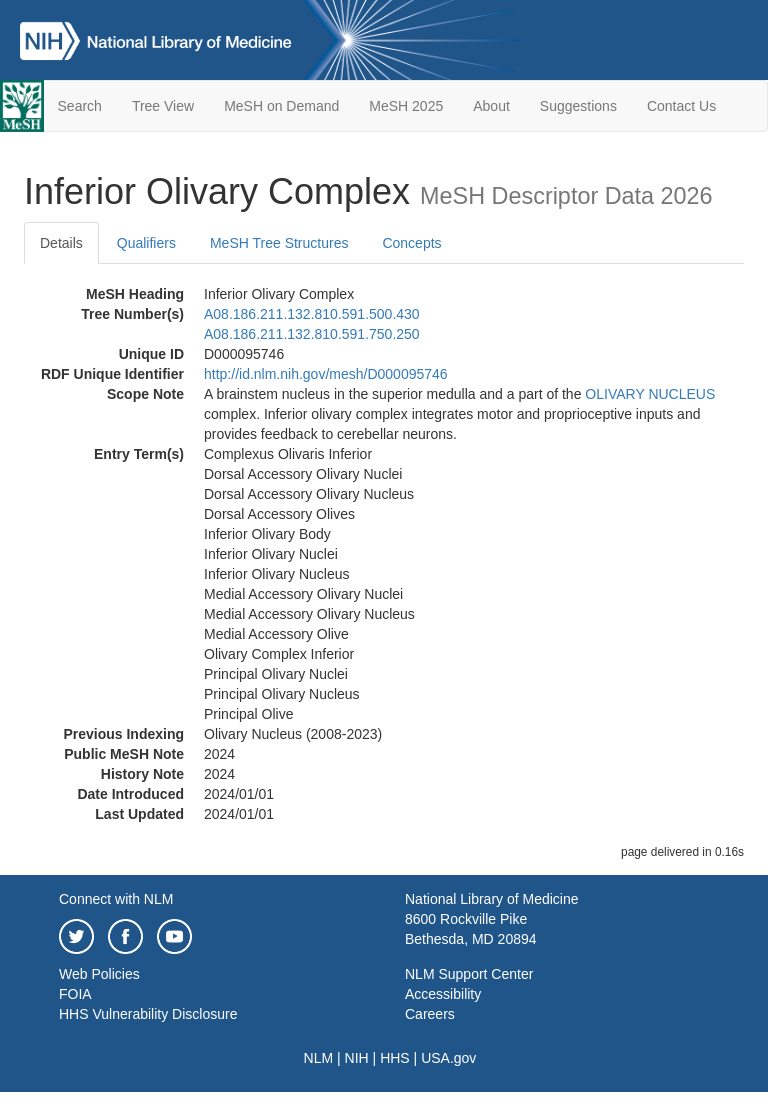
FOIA (75, 994)
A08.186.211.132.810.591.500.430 (312, 314)
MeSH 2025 (406, 106)
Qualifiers (146, 243)
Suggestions (578, 106)
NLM (319, 1058)
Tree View (163, 106)
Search (80, 106)
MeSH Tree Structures (279, 243)
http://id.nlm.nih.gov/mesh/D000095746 (326, 374)
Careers (430, 1014)
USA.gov (448, 1058)
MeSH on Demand (281, 106)
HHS (395, 1058)
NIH (357, 1058)
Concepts (411, 243)
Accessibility (443, 994)
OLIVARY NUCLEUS (650, 394)
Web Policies (99, 974)
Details (61, 243)
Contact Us (681, 106)
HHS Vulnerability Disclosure (148, 1014)
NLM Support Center (469, 974)
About (491, 106)
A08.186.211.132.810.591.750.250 (312, 334)
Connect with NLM (116, 899)
